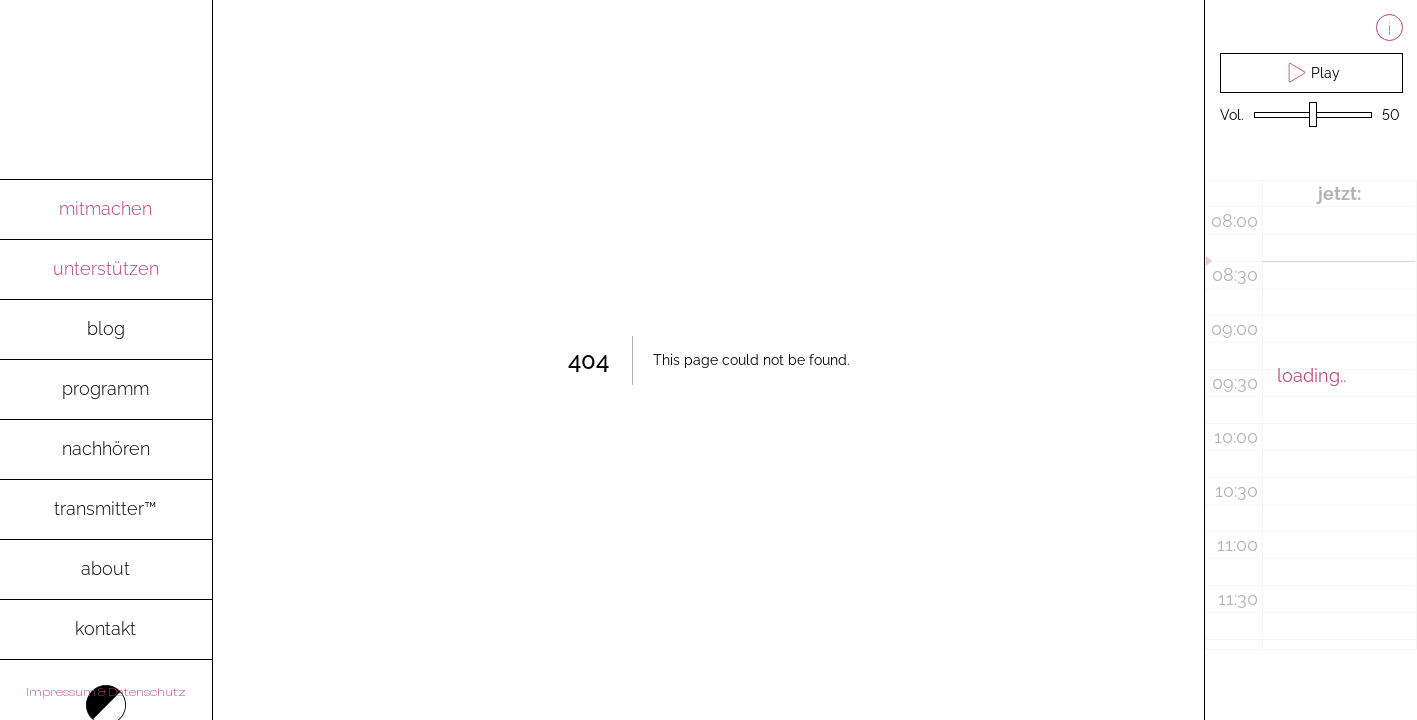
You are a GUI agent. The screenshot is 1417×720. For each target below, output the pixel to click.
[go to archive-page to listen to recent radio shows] (106, 450)
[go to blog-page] (106, 330)
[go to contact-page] (106, 630)
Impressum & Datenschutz (106, 692)
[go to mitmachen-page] (106, 210)
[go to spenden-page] (106, 270)
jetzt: (1339, 193)
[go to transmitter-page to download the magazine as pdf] (106, 510)
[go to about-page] (106, 570)
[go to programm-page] (106, 390)
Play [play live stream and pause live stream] (1311, 72)
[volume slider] (1313, 115)
